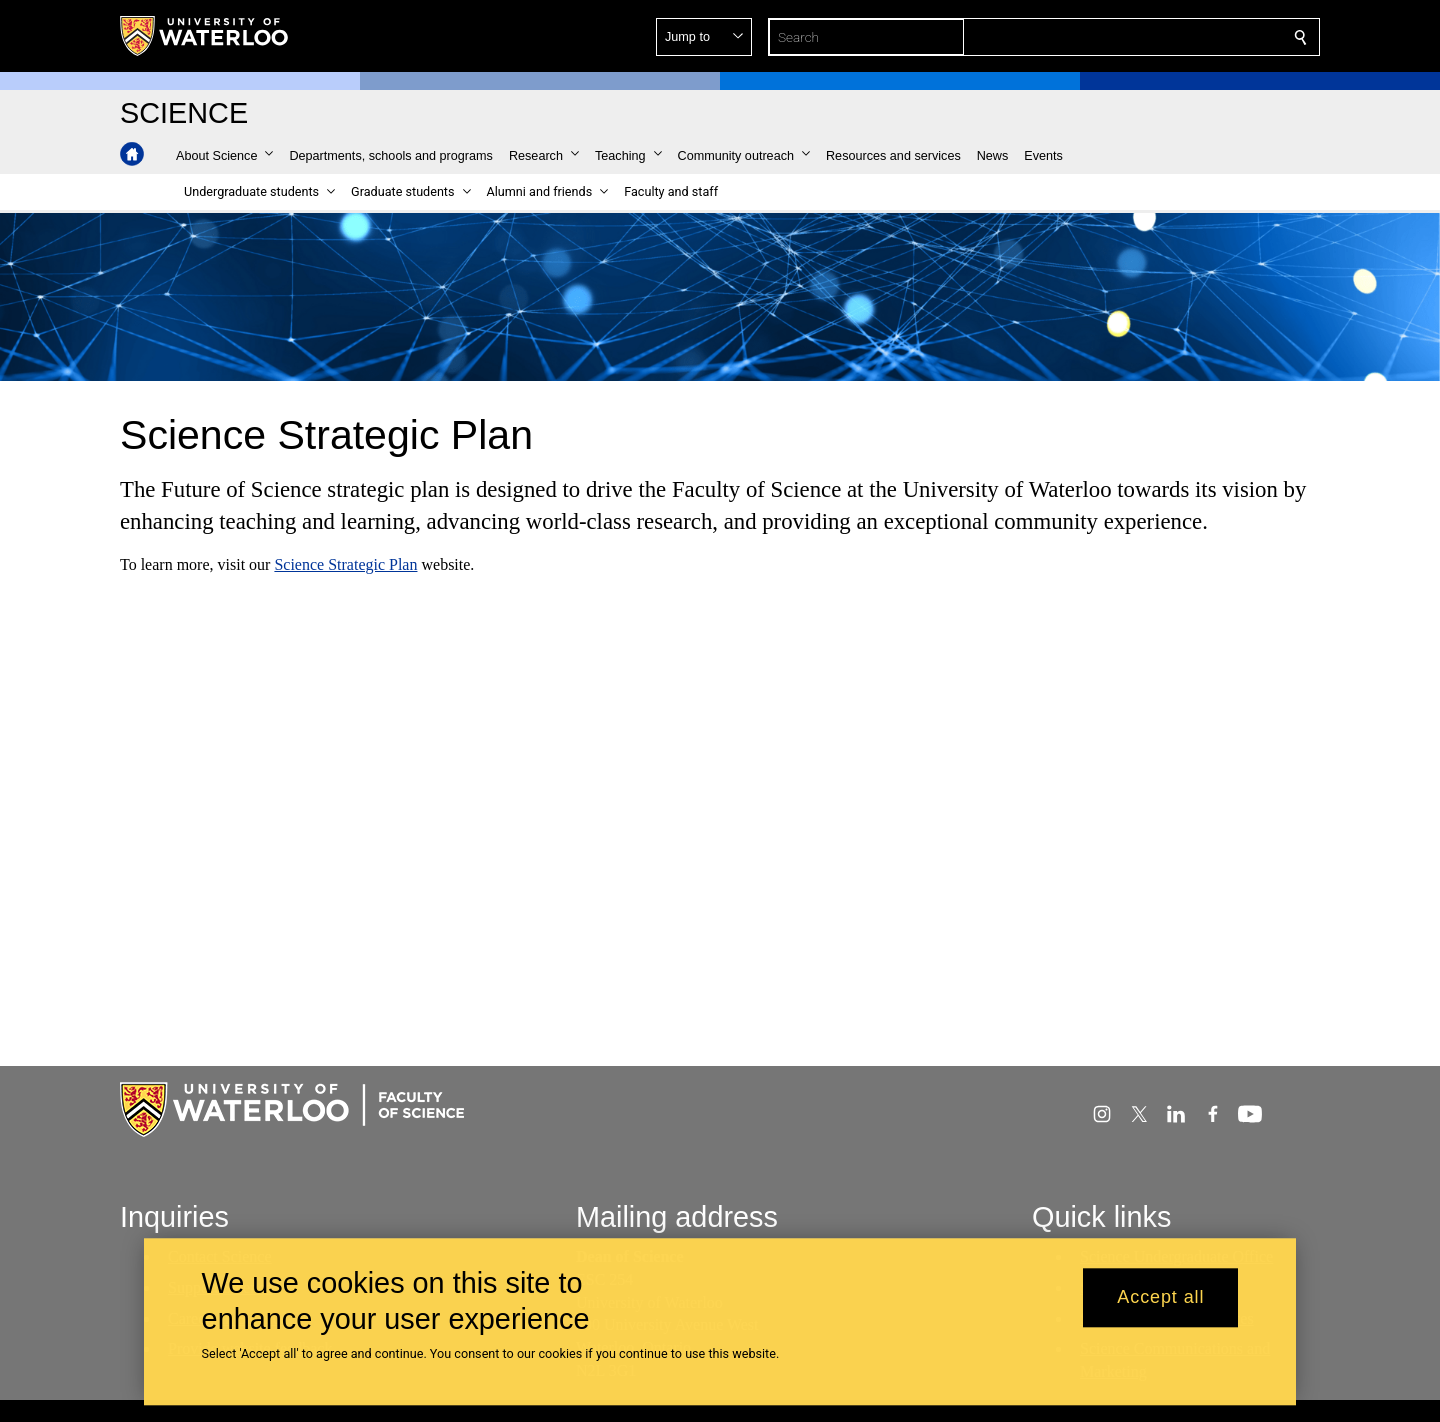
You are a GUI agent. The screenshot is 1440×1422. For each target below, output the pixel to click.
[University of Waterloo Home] (205, 36)
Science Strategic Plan (345, 564)
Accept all (1160, 1298)
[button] (1156, 37)
